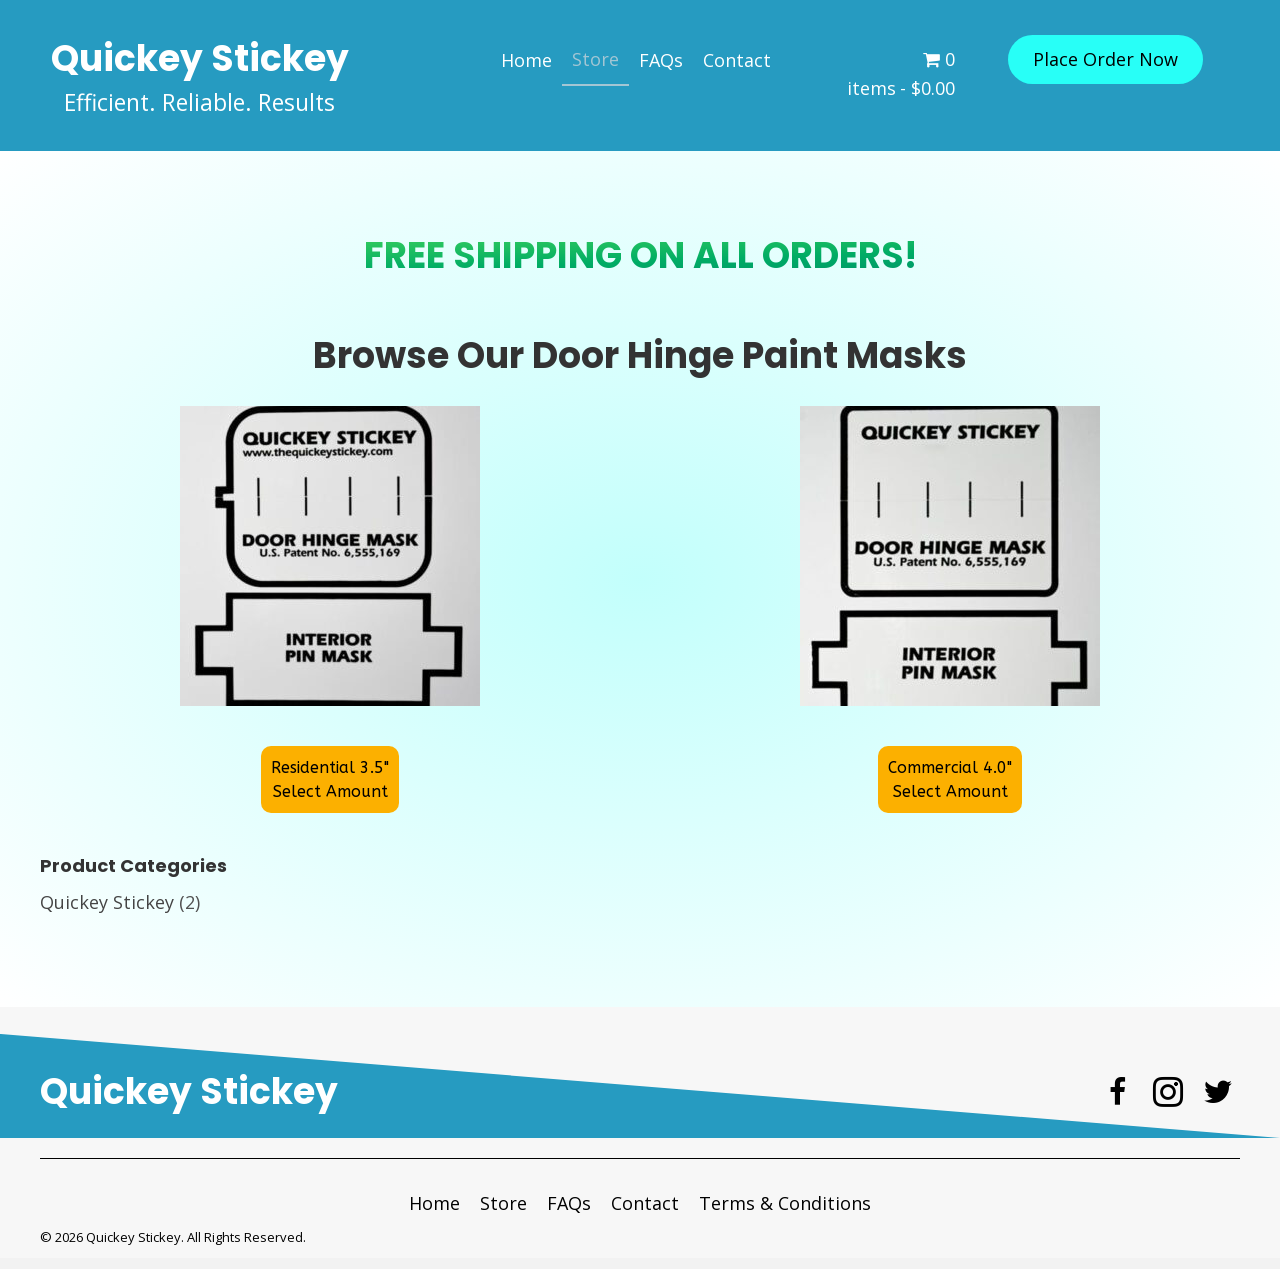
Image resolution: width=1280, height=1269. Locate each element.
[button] (1105, 59)
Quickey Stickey (107, 913)
